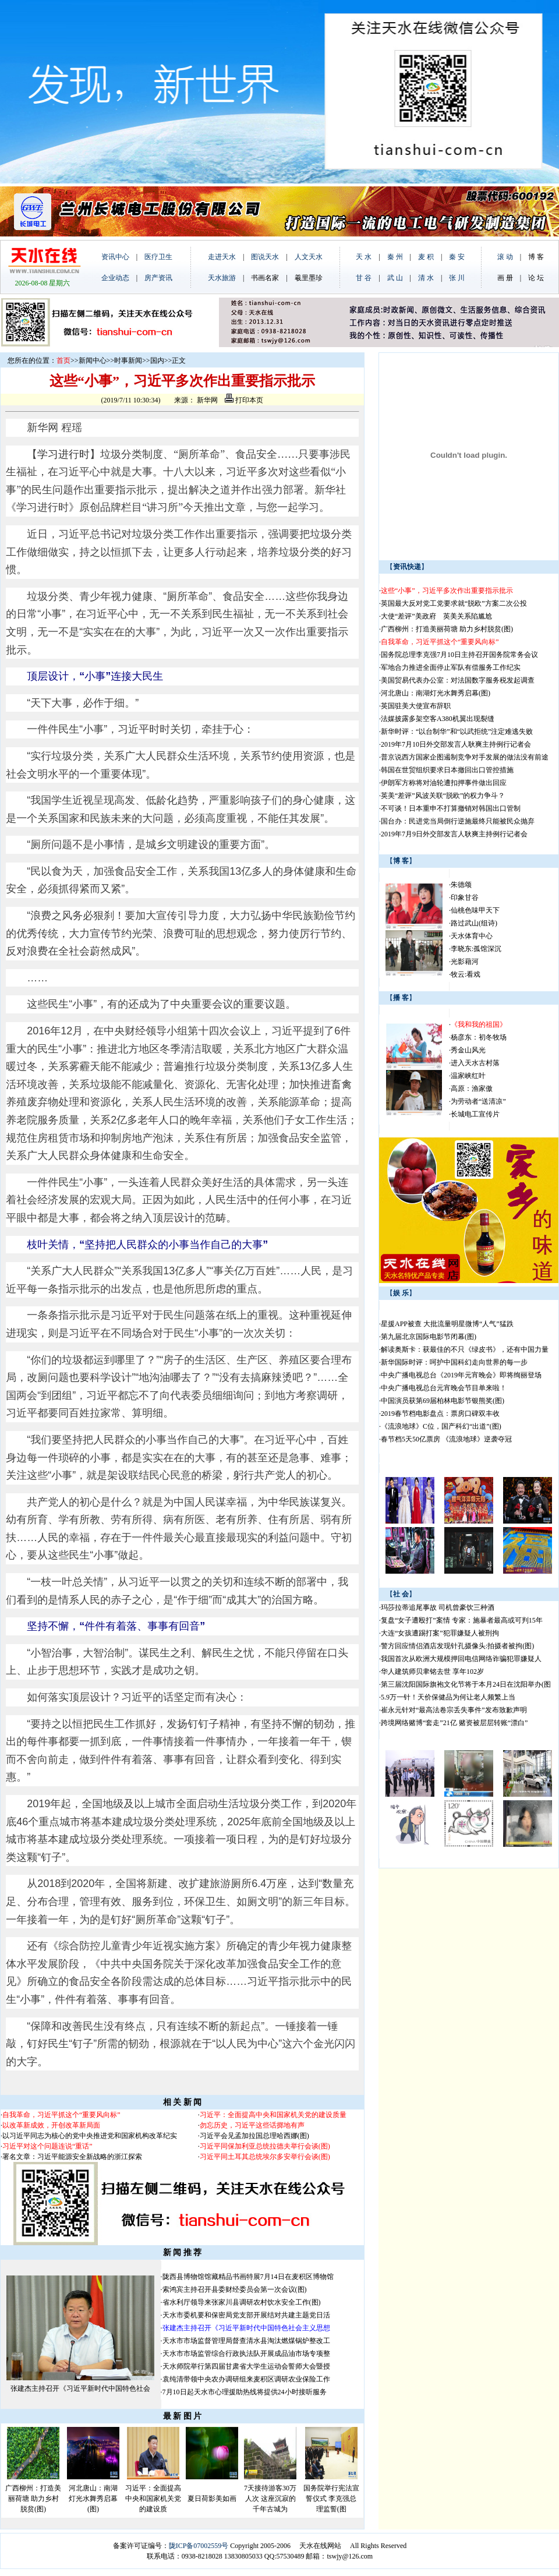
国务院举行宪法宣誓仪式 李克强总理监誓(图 (331, 2498)
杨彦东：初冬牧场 (479, 1037)
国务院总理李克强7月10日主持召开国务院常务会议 (459, 655)
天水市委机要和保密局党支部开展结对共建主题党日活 (246, 2315)
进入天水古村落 (475, 1063)
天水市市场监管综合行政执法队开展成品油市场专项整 (246, 2353)
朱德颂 (461, 885)
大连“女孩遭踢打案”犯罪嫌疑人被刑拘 (440, 1633)
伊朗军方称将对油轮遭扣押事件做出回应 (444, 783)
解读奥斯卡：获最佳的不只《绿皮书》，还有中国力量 (465, 1349)
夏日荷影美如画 (211, 2498)
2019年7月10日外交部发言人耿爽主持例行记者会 (456, 744)
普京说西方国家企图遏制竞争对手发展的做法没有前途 (465, 757)
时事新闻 (128, 360)
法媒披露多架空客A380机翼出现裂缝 (437, 719)
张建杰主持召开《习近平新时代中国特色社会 (80, 2388)
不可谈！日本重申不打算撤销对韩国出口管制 (451, 808)
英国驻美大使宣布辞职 (416, 706)
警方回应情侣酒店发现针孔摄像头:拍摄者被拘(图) (457, 1646)
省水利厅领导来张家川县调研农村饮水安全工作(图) (241, 2302)
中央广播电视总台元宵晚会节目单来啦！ (444, 1388)
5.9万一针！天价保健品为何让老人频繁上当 (448, 1697)
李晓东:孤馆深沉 (476, 949)
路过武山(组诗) (474, 923)
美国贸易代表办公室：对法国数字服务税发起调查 (458, 680)
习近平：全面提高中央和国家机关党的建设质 (153, 2498)
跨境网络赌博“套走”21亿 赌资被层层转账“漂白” (454, 1723)
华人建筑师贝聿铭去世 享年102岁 (432, 1671)
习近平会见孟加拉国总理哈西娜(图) (254, 2136)
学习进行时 (63, 454)
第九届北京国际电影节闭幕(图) (428, 1337)
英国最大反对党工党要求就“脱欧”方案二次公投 (454, 603)
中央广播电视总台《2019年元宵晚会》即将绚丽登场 (461, 1375)
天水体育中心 (472, 936)
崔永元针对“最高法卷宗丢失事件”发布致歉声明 (454, 1710)
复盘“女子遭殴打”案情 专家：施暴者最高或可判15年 (462, 1620)
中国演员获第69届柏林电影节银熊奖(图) (442, 1401)
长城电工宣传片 (475, 1114)
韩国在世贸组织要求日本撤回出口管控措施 (447, 770)
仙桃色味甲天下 (475, 910)
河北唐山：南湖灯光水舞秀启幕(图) (93, 2498)
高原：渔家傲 (472, 1088)
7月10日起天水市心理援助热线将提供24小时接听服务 (244, 2392)
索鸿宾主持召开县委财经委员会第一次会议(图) (234, 2289)
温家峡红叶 (468, 1076)
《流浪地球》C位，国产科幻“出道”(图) (441, 1426)
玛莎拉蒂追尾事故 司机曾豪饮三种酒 (437, 1607)
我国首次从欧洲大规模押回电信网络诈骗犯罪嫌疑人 (461, 1659)
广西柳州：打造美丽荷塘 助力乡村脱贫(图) (33, 2498)
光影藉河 (465, 961)
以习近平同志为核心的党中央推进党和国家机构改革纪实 (89, 2136)
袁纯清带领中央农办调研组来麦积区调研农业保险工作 (246, 2379)
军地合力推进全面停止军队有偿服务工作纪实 (451, 667)
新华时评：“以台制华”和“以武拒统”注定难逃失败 (457, 731)
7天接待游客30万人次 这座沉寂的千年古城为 (270, 2498)
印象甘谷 (465, 897)
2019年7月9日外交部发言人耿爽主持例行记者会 (454, 834)
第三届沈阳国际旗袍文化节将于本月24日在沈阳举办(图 (466, 1684)
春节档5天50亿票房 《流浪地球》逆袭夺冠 (446, 1439)
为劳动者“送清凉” (478, 1101)
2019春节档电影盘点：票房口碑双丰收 (440, 1413)
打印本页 (244, 400)
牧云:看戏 (465, 974)
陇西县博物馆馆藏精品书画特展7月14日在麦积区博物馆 (248, 2277)
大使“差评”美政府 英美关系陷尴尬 (436, 616)
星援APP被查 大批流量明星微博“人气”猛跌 (447, 1324)
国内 (157, 360)
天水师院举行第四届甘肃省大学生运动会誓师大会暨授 (246, 2366)
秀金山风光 (468, 1050)
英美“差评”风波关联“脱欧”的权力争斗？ (443, 795)
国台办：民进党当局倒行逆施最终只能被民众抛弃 (458, 821)
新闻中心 (93, 360)
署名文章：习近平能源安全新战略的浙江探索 (72, 2157)
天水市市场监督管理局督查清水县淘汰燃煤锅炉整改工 (246, 2341)
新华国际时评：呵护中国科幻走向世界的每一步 (454, 1362)
